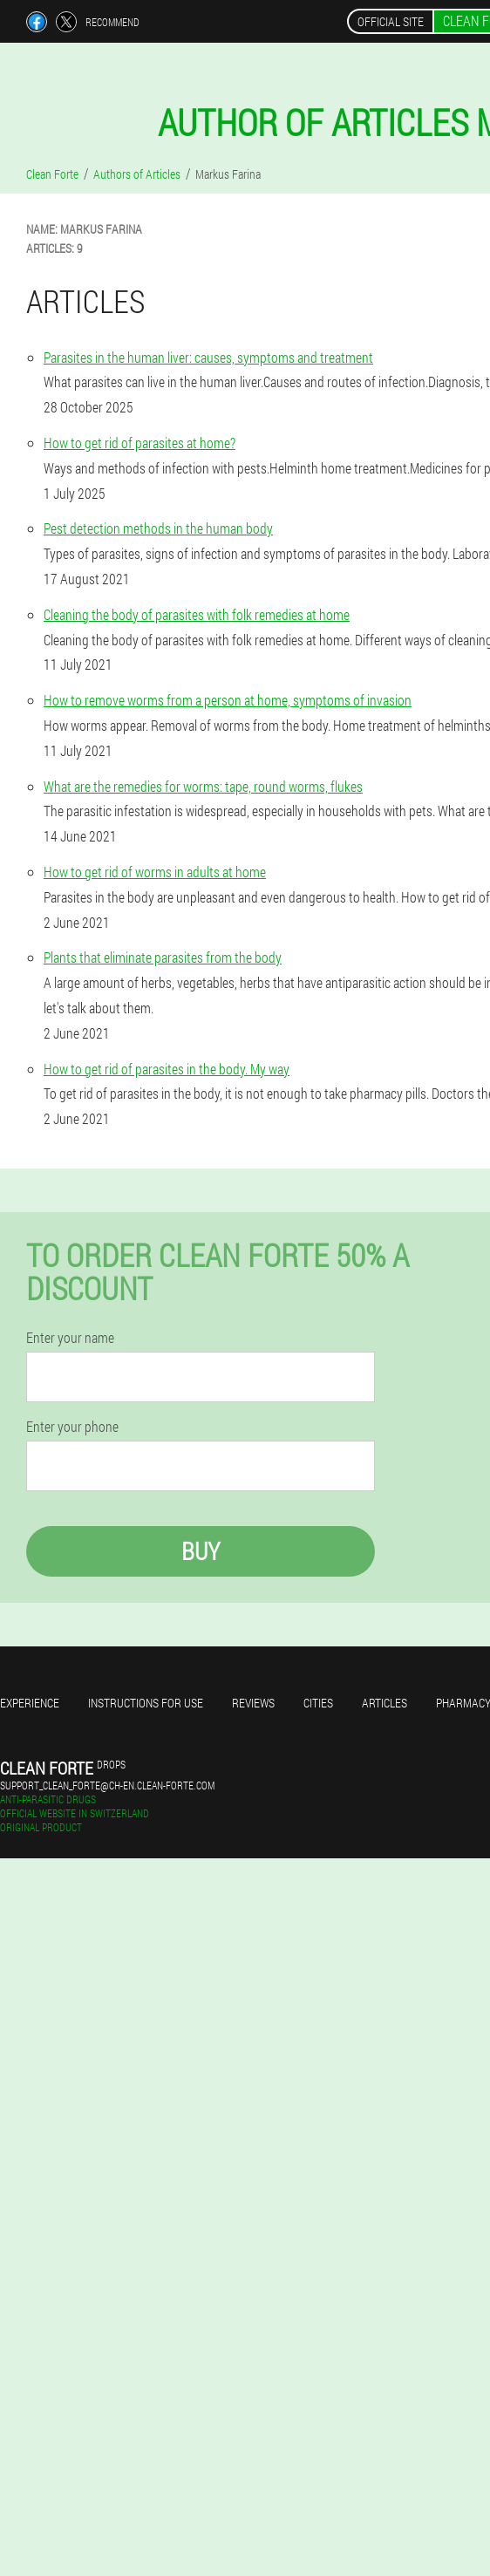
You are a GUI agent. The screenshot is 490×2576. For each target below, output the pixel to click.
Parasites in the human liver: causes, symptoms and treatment (208, 357)
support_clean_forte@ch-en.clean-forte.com (107, 1785)
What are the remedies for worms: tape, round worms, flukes (203, 786)
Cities (318, 1702)
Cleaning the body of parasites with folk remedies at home (197, 614)
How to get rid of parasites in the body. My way (166, 1069)
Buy (200, 1551)
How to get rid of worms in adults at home (155, 871)
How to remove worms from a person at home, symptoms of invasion (228, 700)
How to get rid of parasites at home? (139, 442)
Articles (384, 1702)
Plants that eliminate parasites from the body (163, 957)
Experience (29, 1702)
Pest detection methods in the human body (158, 528)
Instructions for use (145, 1702)
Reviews (253, 1702)
